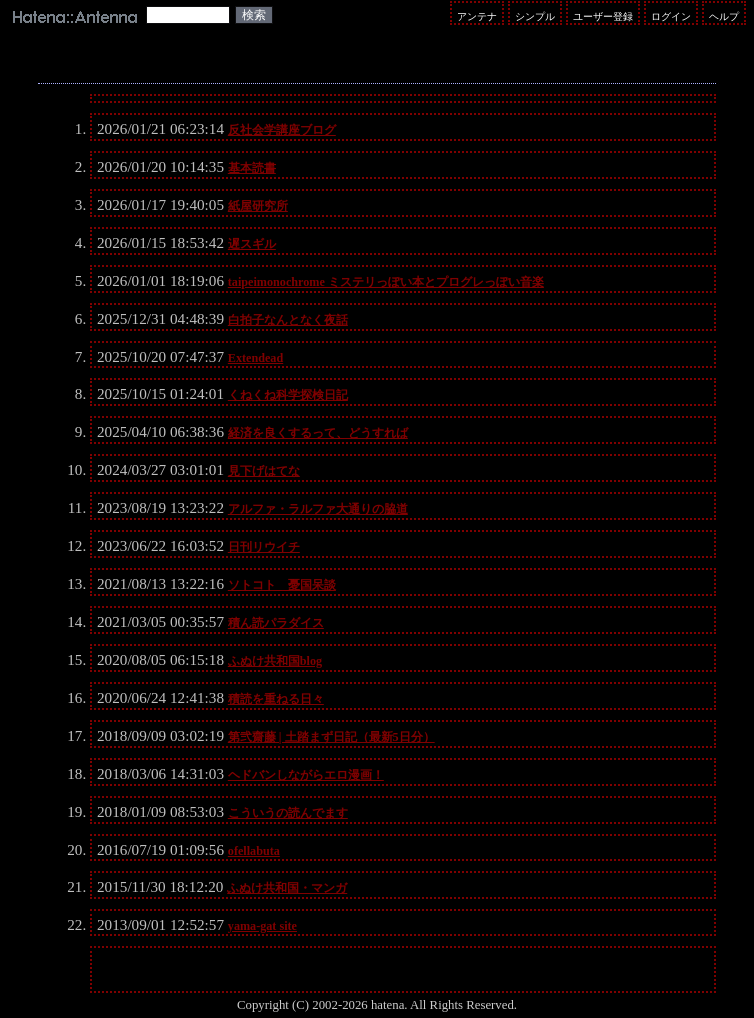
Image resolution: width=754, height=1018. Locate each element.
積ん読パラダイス (276, 623)
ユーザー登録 (603, 16)
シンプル (535, 16)
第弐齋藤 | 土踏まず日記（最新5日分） (331, 737)
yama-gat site (262, 926)
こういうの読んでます (288, 813)
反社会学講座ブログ (282, 130)
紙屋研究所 (258, 206)
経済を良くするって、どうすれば (318, 433)
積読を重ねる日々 (276, 699)
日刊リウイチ (264, 547)
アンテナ (477, 16)
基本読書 (252, 168)
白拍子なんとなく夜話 (288, 320)
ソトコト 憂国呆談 (282, 585)
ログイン (671, 16)
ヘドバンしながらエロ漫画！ (306, 775)
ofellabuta (254, 851)
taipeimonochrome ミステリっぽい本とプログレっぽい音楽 (386, 282)
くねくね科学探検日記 (288, 395)
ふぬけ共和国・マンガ (287, 888)
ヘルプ (724, 16)
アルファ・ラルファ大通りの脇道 (318, 509)
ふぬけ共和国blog (275, 661)
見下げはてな (264, 471)
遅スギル (252, 244)
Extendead (255, 358)
